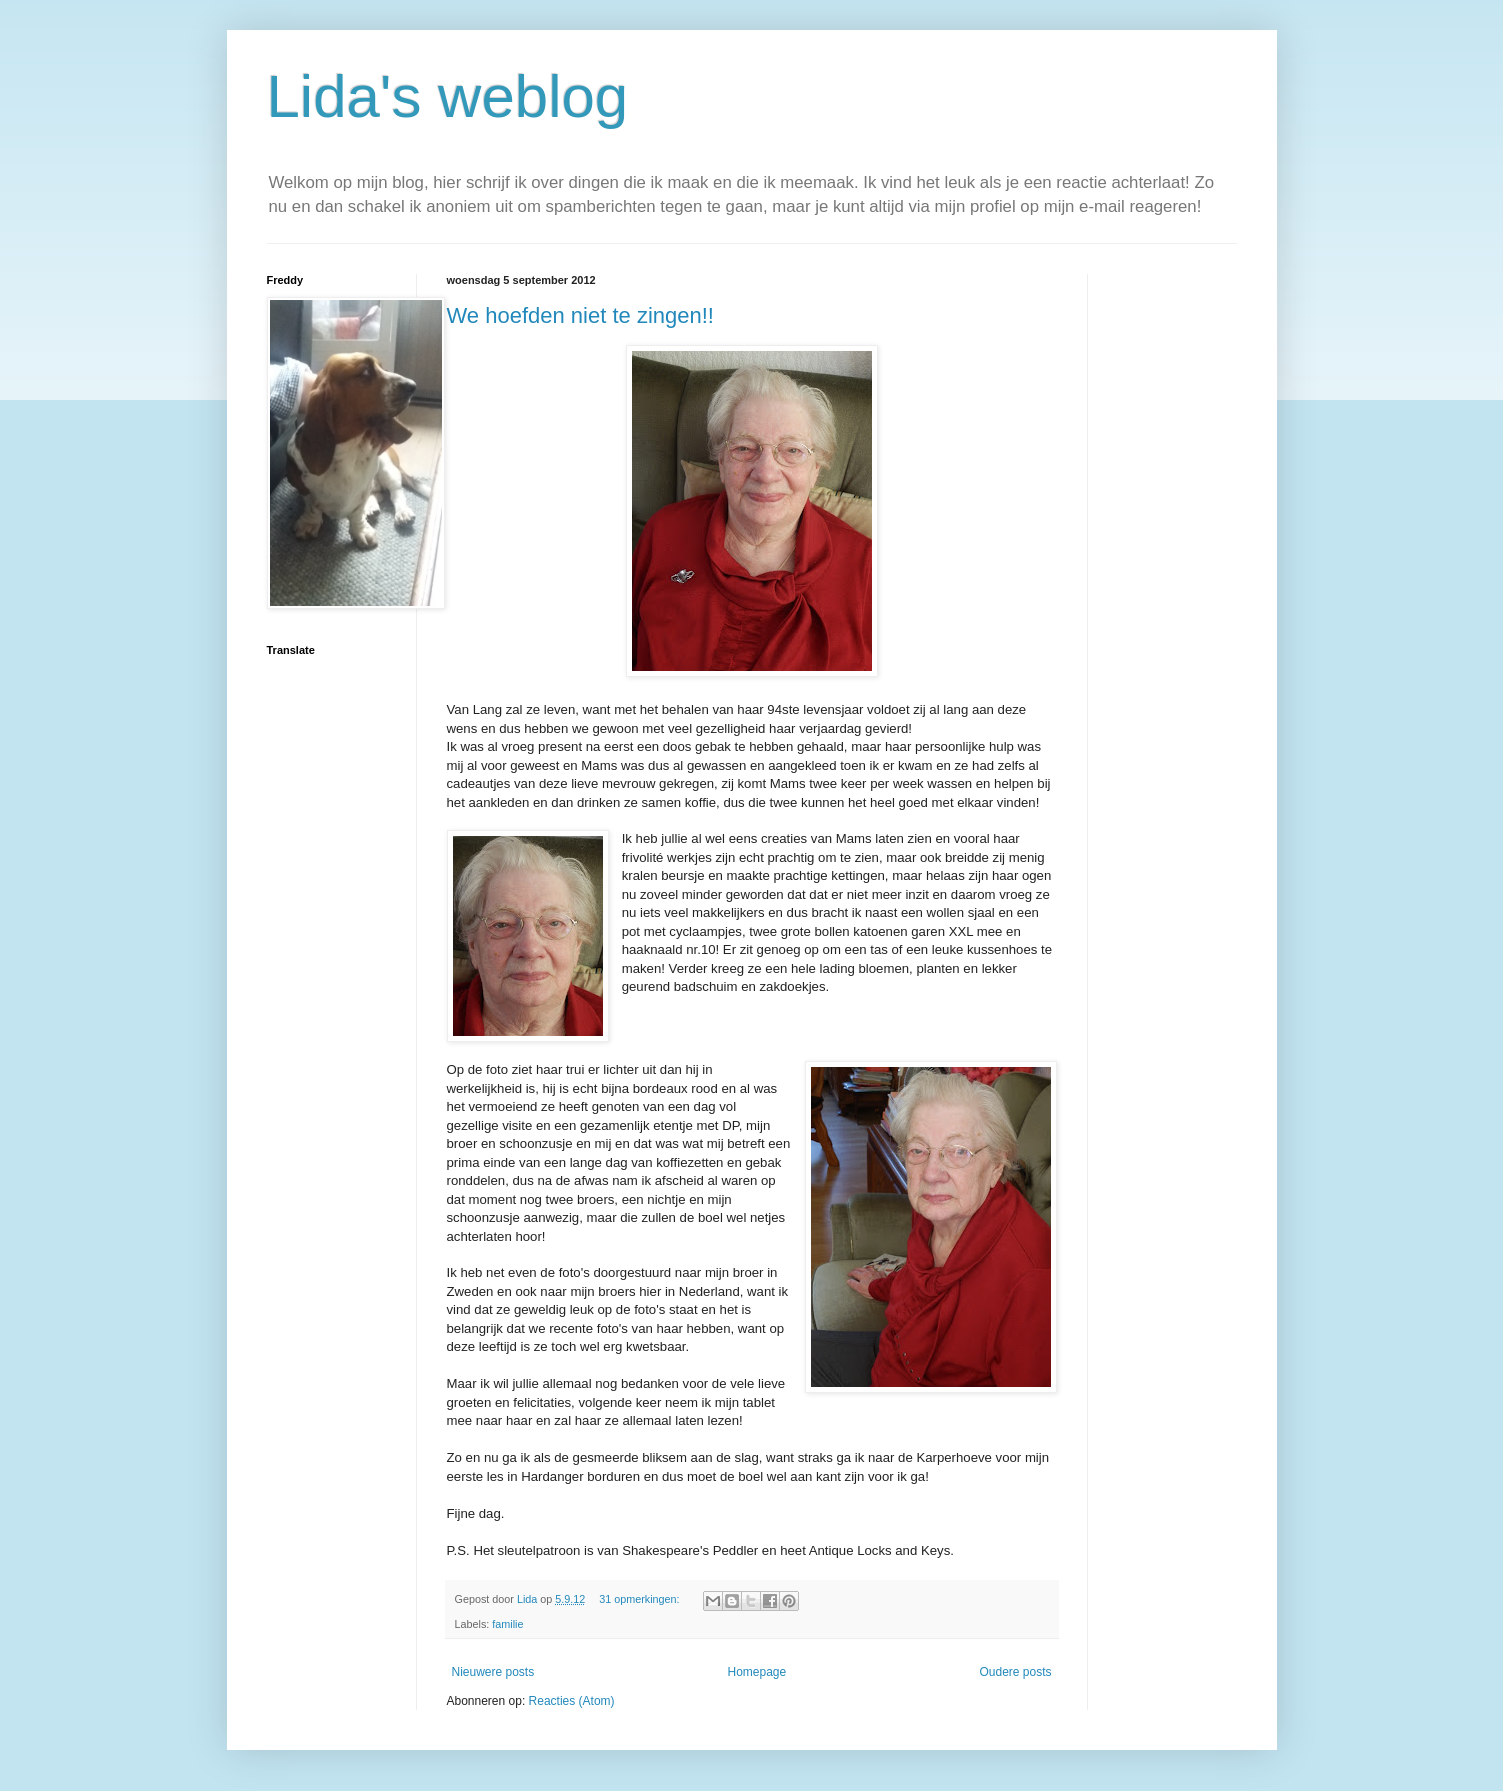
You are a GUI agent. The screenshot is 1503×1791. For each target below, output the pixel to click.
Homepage (756, 1672)
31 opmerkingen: (640, 1599)
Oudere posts (1015, 1672)
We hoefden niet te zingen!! (580, 315)
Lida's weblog (448, 96)
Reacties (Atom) (572, 1701)
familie (507, 1624)
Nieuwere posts (493, 1672)
